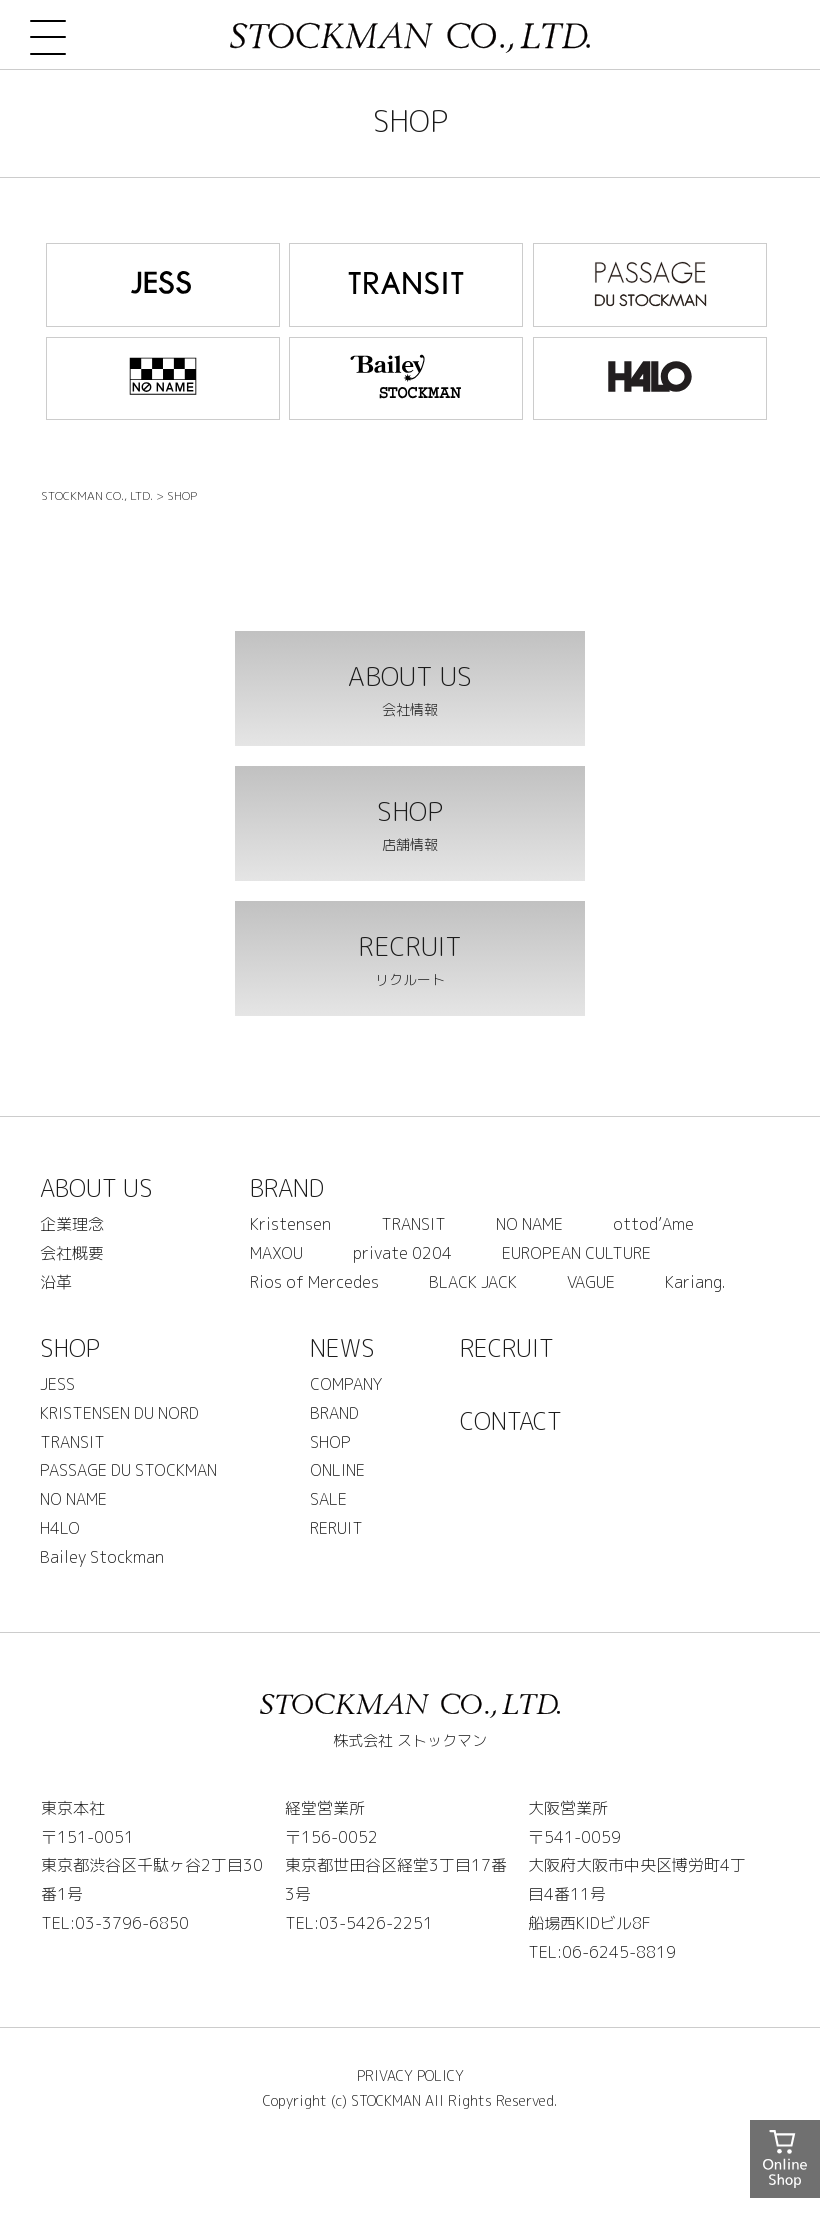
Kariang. (695, 1282)
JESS (57, 1384)
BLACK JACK (473, 1282)
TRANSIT (413, 1224)
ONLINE (337, 1470)
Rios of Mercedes (314, 1282)
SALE (328, 1499)
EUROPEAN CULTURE (576, 1253)
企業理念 (72, 1224)
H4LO (60, 1528)
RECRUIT (507, 1348)
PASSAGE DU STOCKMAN (128, 1470)
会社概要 (72, 1253)
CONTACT (511, 1421)
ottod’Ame (653, 1224)
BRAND (287, 1188)
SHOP (70, 1348)
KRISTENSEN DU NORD (119, 1413)
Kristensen (290, 1224)
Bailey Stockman (102, 1557)
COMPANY (346, 1384)
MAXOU (276, 1253)
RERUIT (336, 1528)
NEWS (342, 1348)
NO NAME (529, 1224)
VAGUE (591, 1282)
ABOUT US (96, 1188)
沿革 (56, 1282)
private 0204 (402, 1253)
